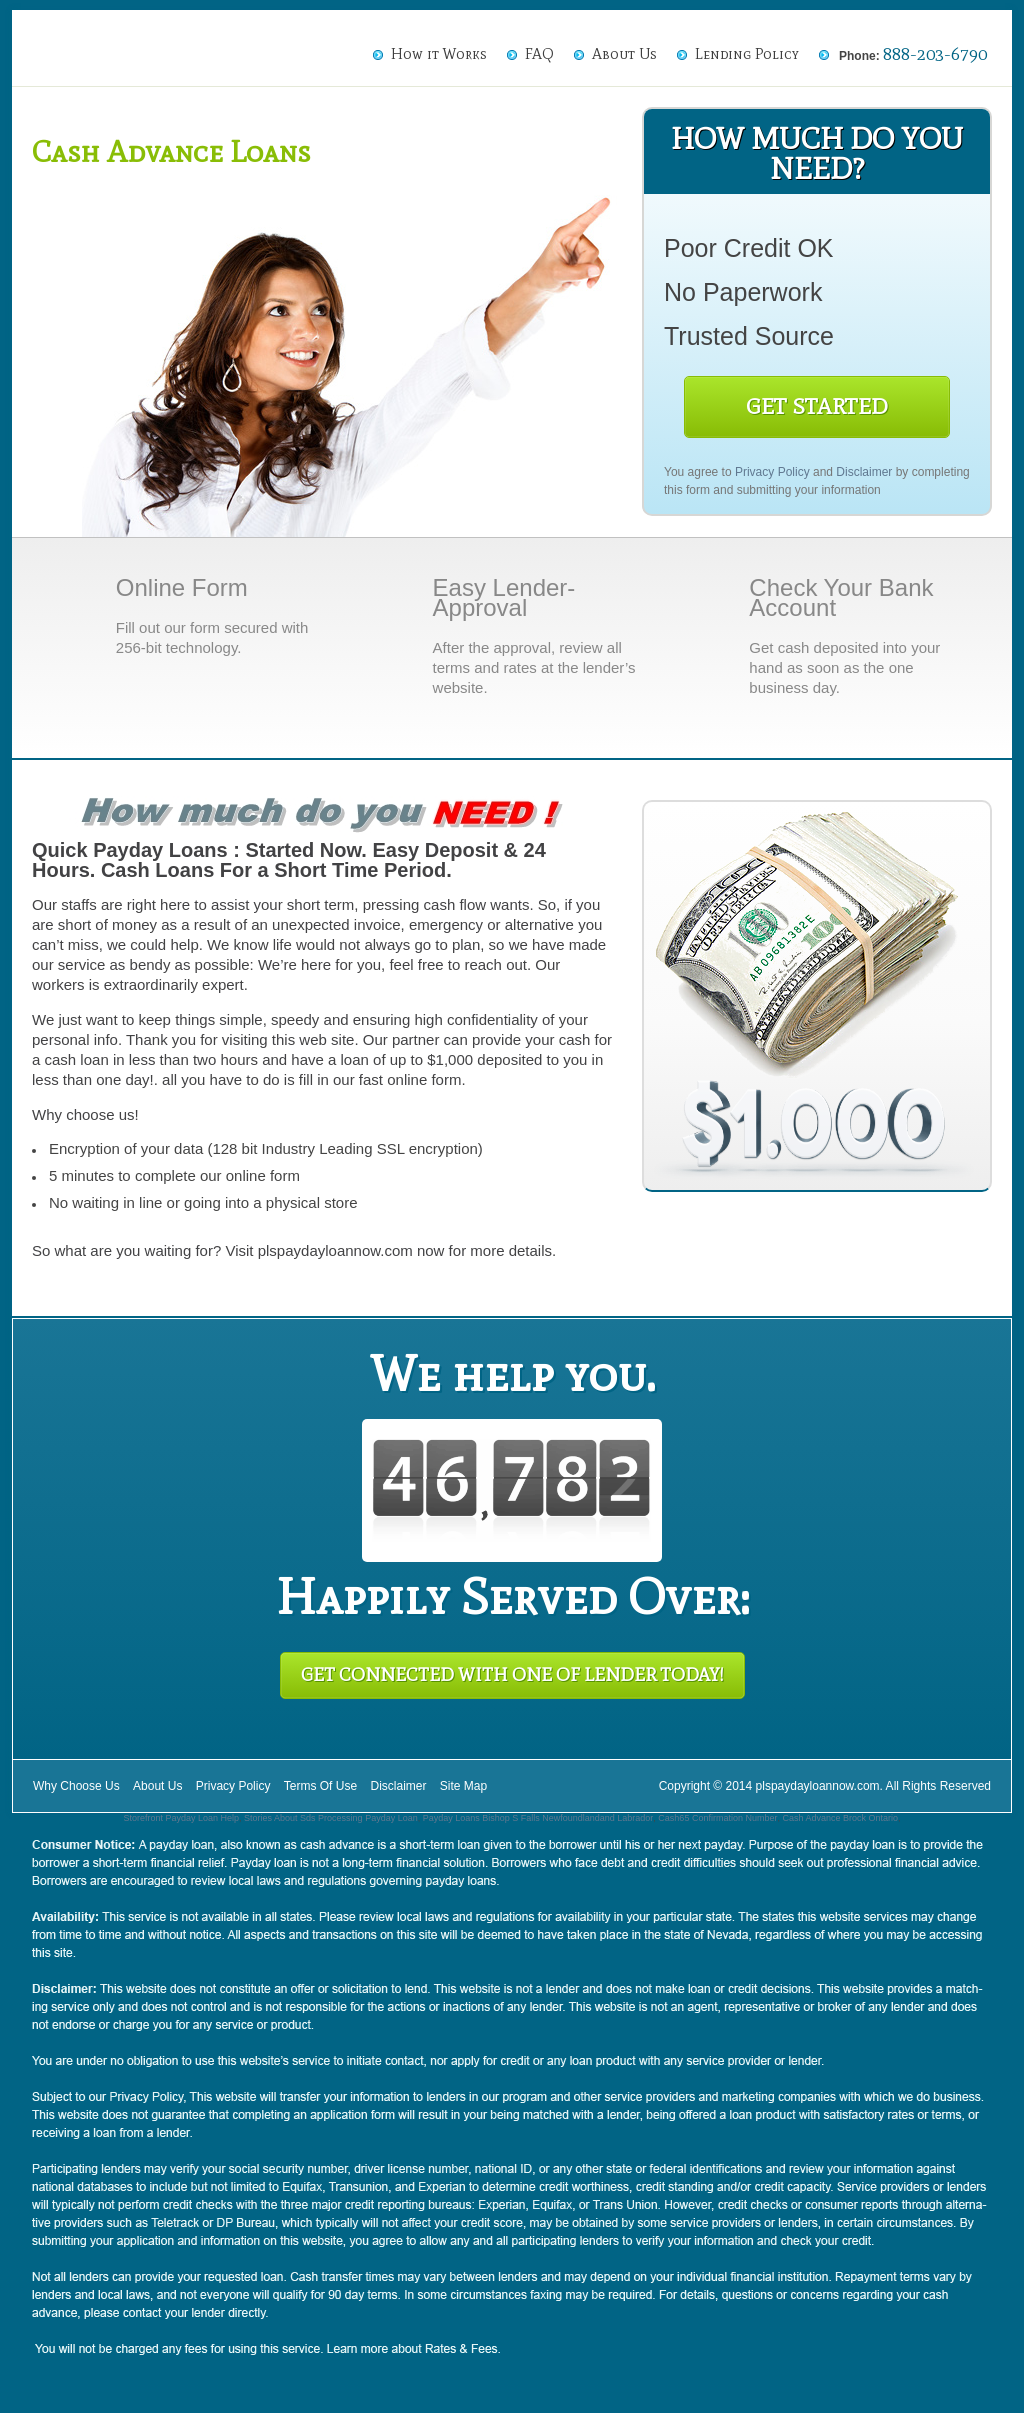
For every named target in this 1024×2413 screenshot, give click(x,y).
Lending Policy (747, 54)
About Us (624, 54)
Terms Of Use (320, 1786)
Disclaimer (864, 472)
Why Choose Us (76, 1786)
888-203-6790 (935, 54)
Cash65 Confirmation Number (717, 1818)
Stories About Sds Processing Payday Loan (331, 1818)
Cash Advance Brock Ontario (840, 1818)
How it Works (439, 54)
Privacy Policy (772, 472)
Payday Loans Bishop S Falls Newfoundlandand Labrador (538, 1818)
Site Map (463, 1786)
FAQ (539, 54)
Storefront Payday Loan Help (181, 1818)
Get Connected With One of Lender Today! (512, 1675)
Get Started (817, 406)
